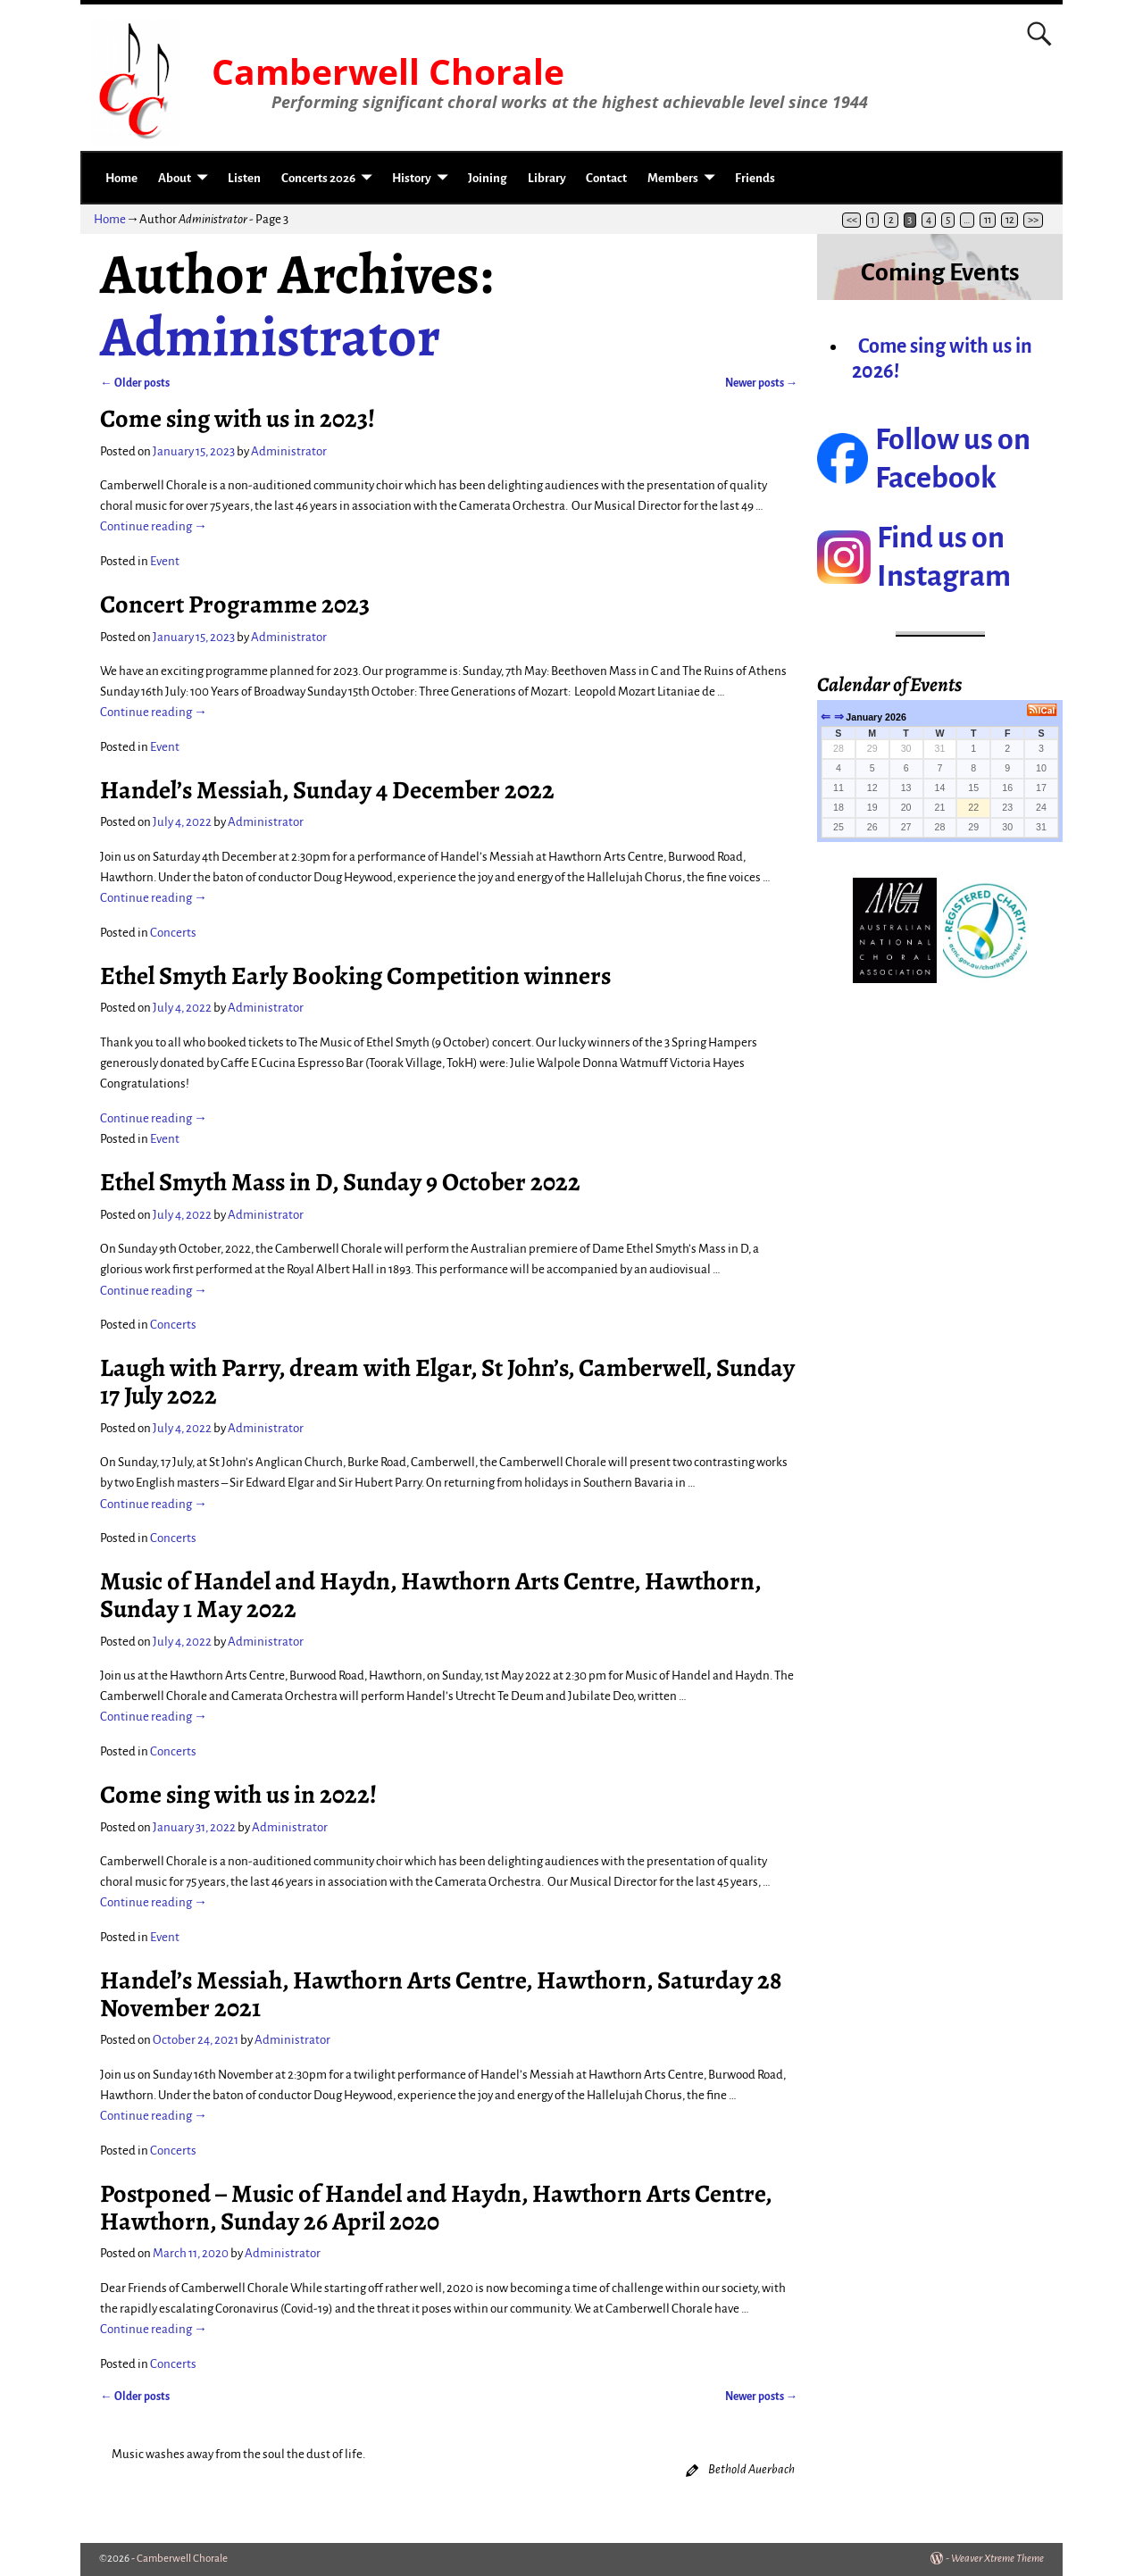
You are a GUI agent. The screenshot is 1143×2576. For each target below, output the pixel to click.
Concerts (173, 932)
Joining (487, 178)
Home (121, 178)
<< (852, 220)
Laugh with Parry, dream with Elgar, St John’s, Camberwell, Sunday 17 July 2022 (447, 1381)
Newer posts (761, 383)
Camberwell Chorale (388, 71)
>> (1033, 220)
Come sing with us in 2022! (238, 1794)
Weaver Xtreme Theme (997, 2558)
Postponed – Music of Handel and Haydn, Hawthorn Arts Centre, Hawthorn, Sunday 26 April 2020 (436, 2207)
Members (672, 178)
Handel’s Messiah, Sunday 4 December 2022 (327, 789)
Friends (755, 178)
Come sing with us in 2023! (237, 418)
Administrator (270, 336)
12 (1009, 220)
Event (164, 561)
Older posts (135, 383)
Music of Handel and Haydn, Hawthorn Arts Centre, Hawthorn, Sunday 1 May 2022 (430, 1594)
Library (547, 178)
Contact (606, 178)
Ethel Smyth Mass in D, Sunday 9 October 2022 (340, 1181)
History (411, 178)
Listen (244, 178)
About (174, 178)
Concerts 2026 (318, 178)
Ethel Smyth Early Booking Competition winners (355, 975)
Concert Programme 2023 (235, 604)
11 (987, 220)
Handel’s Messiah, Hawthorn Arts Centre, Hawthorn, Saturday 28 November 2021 (441, 1994)
